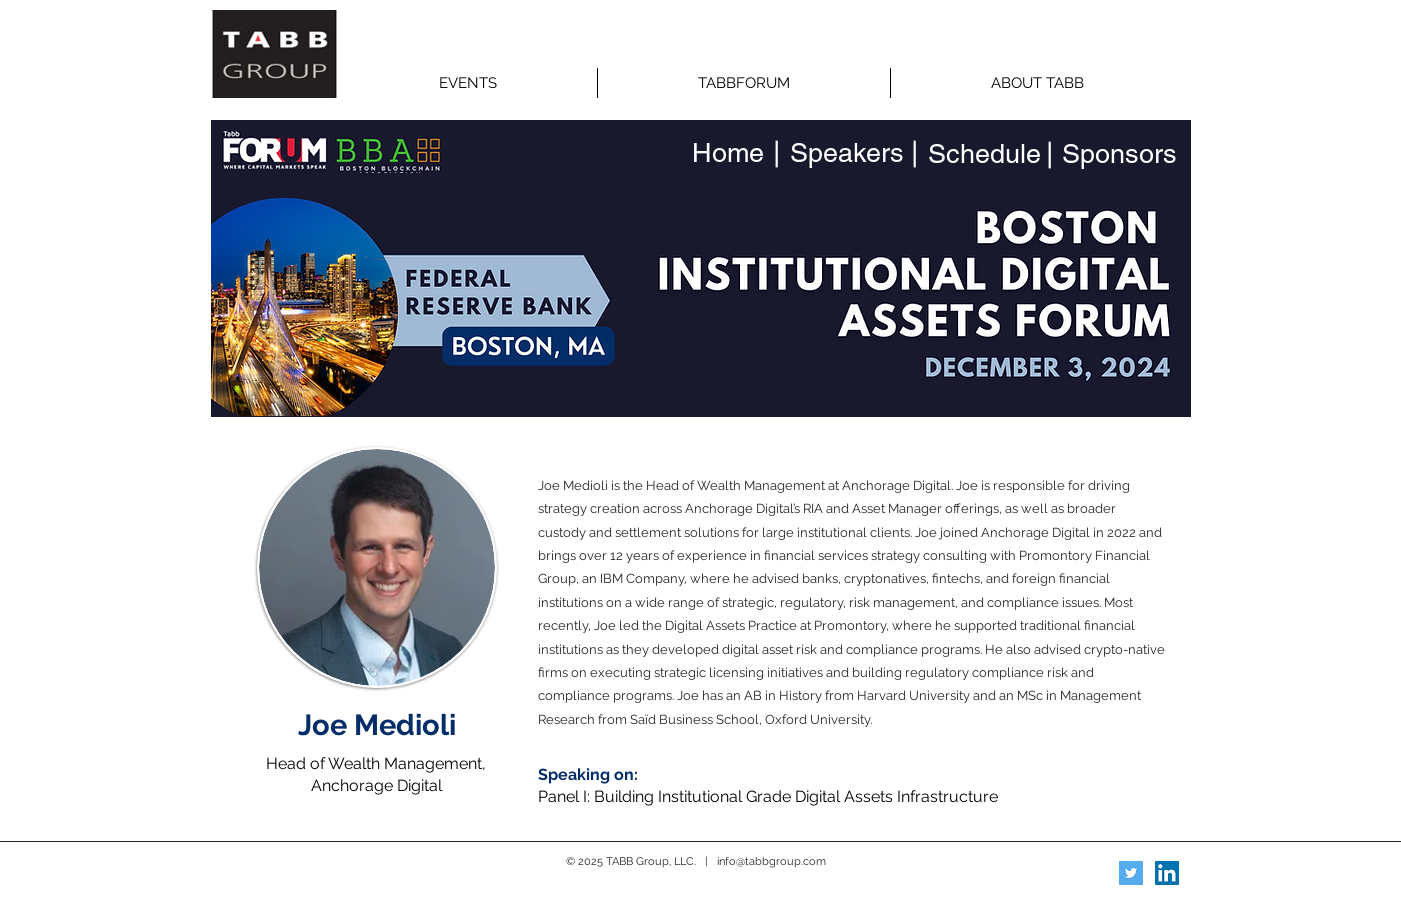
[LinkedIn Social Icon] (1167, 873)
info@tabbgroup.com (771, 861)
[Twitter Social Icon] (1131, 873)
